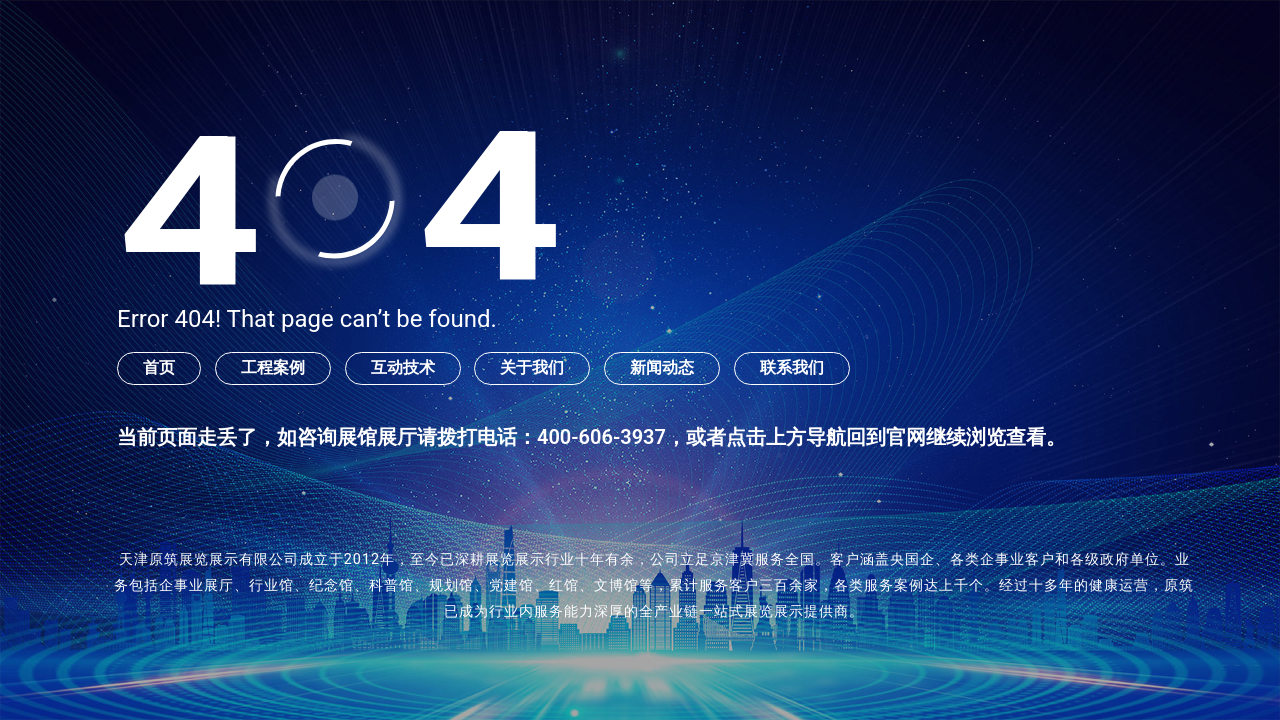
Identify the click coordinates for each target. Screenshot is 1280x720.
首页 (159, 367)
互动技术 (403, 367)
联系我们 (792, 367)
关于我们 (532, 367)
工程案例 (273, 367)
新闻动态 (662, 367)
